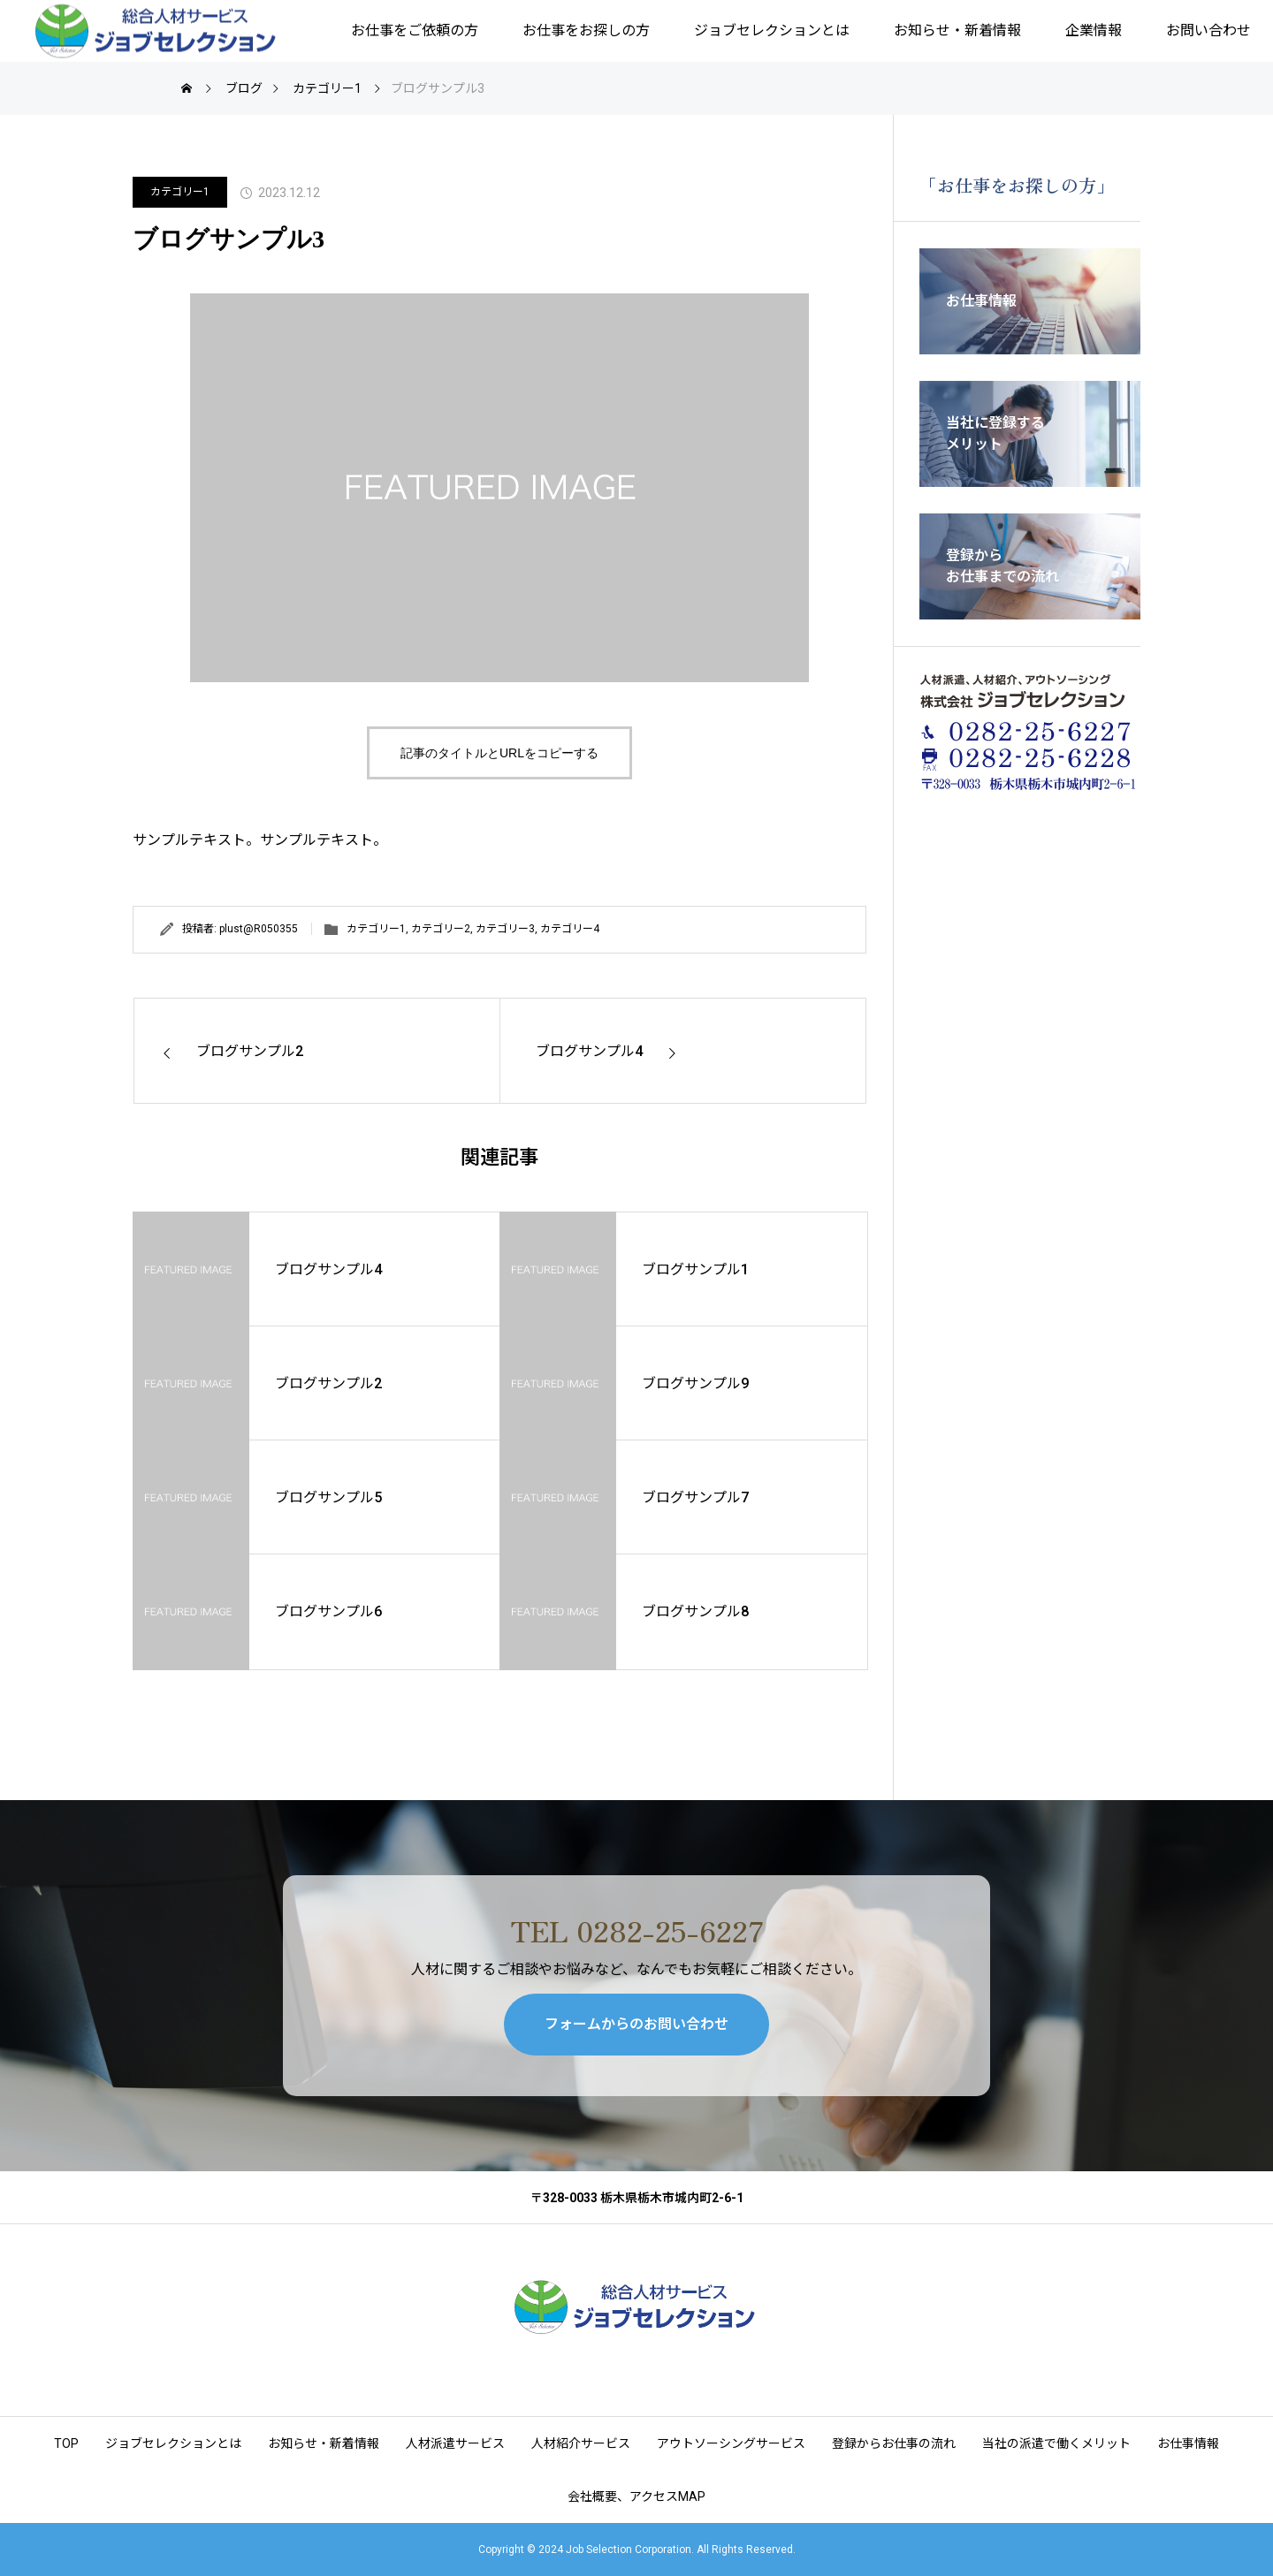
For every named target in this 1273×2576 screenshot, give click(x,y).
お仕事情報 (1188, 2443)
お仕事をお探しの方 (586, 30)
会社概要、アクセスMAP (636, 2496)
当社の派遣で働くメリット (1056, 2443)
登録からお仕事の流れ (894, 2443)
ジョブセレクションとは (772, 30)
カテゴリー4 (569, 929)
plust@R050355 (258, 929)
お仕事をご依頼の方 (414, 30)
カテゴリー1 (180, 192)
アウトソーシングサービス (731, 2443)
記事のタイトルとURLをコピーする (499, 753)
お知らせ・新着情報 (957, 30)
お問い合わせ (1208, 30)
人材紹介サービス (580, 2443)
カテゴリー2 (440, 929)
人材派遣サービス (455, 2443)
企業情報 (1093, 30)
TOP (66, 2443)
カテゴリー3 (505, 929)
